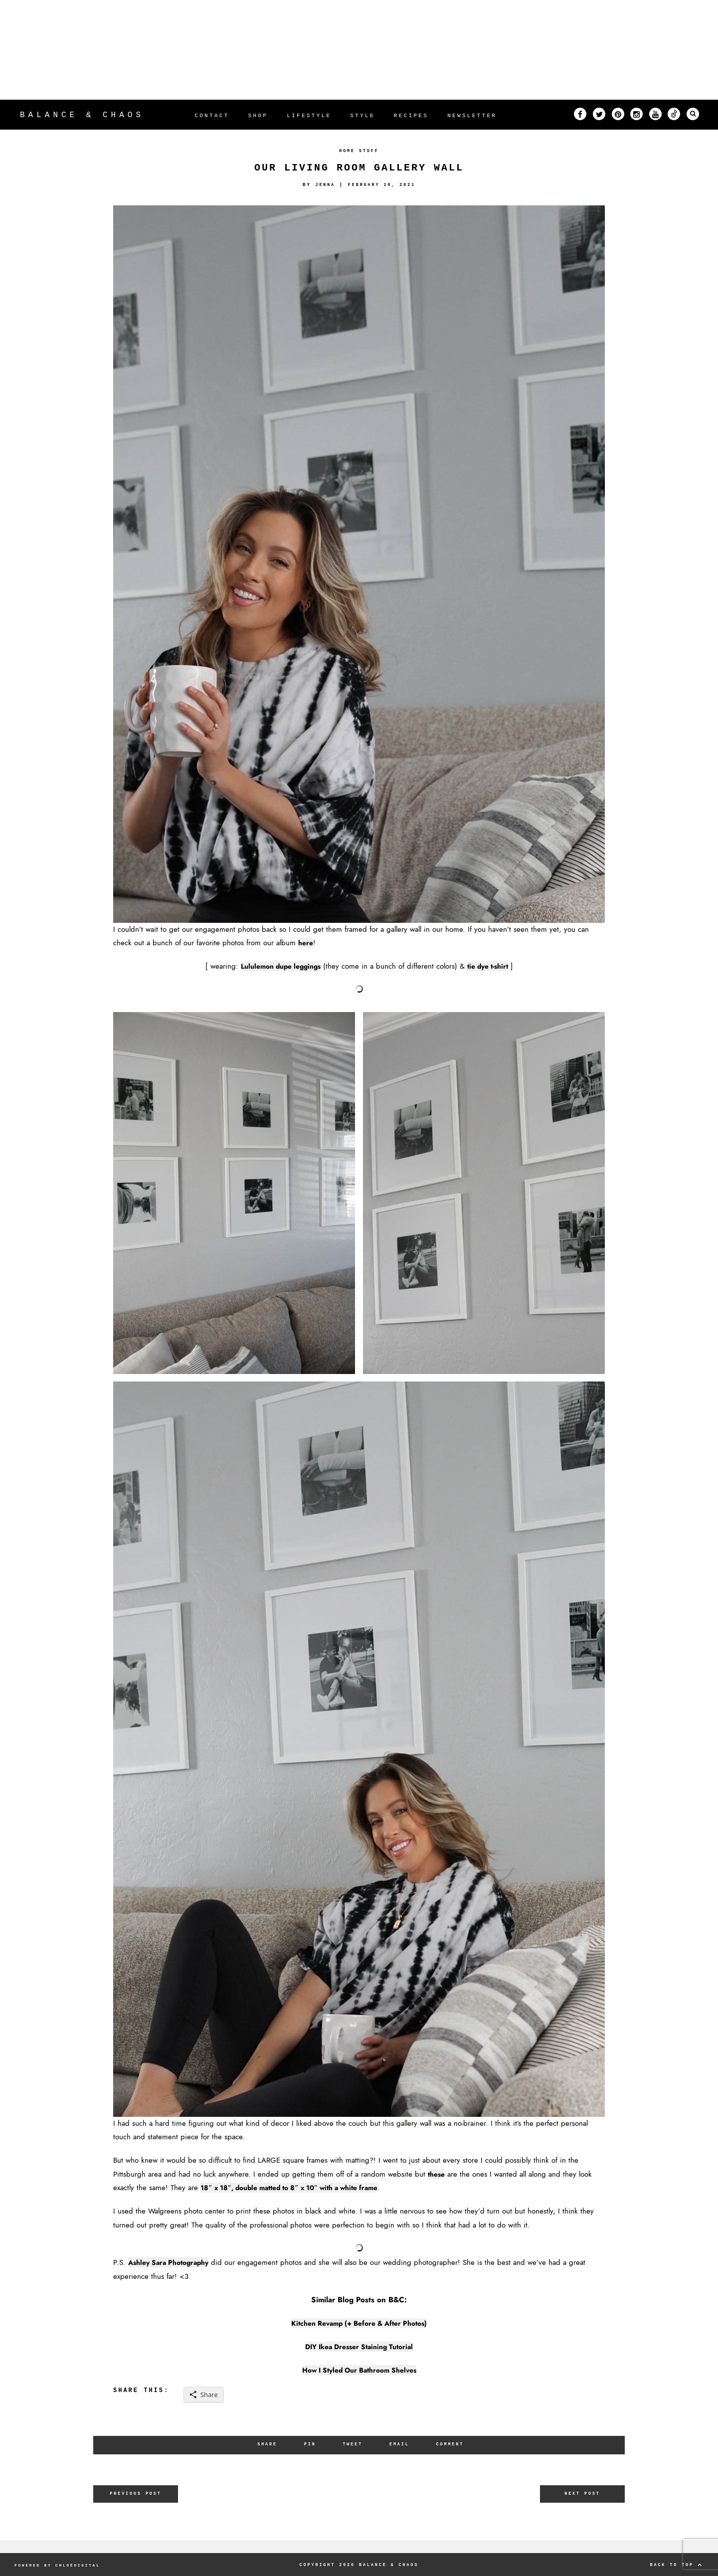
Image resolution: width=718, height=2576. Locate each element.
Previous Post (136, 2494)
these (437, 2174)
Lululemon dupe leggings (278, 966)
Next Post (582, 2494)
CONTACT (211, 116)
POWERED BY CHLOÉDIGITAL (60, 2564)
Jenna (323, 184)
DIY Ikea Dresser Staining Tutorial (359, 2346)
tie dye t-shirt (492, 966)
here (306, 942)
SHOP (258, 116)
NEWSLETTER (472, 116)
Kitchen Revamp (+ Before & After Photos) (359, 2323)
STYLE (362, 116)
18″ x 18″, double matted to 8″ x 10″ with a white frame (301, 2187)
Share (264, 2444)
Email (400, 2444)
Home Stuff (359, 151)
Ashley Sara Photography (173, 2262)
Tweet (352, 2444)
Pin (308, 2444)
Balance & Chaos (82, 115)
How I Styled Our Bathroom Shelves (359, 2370)
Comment (453, 2444)
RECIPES (411, 116)
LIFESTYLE (309, 116)
